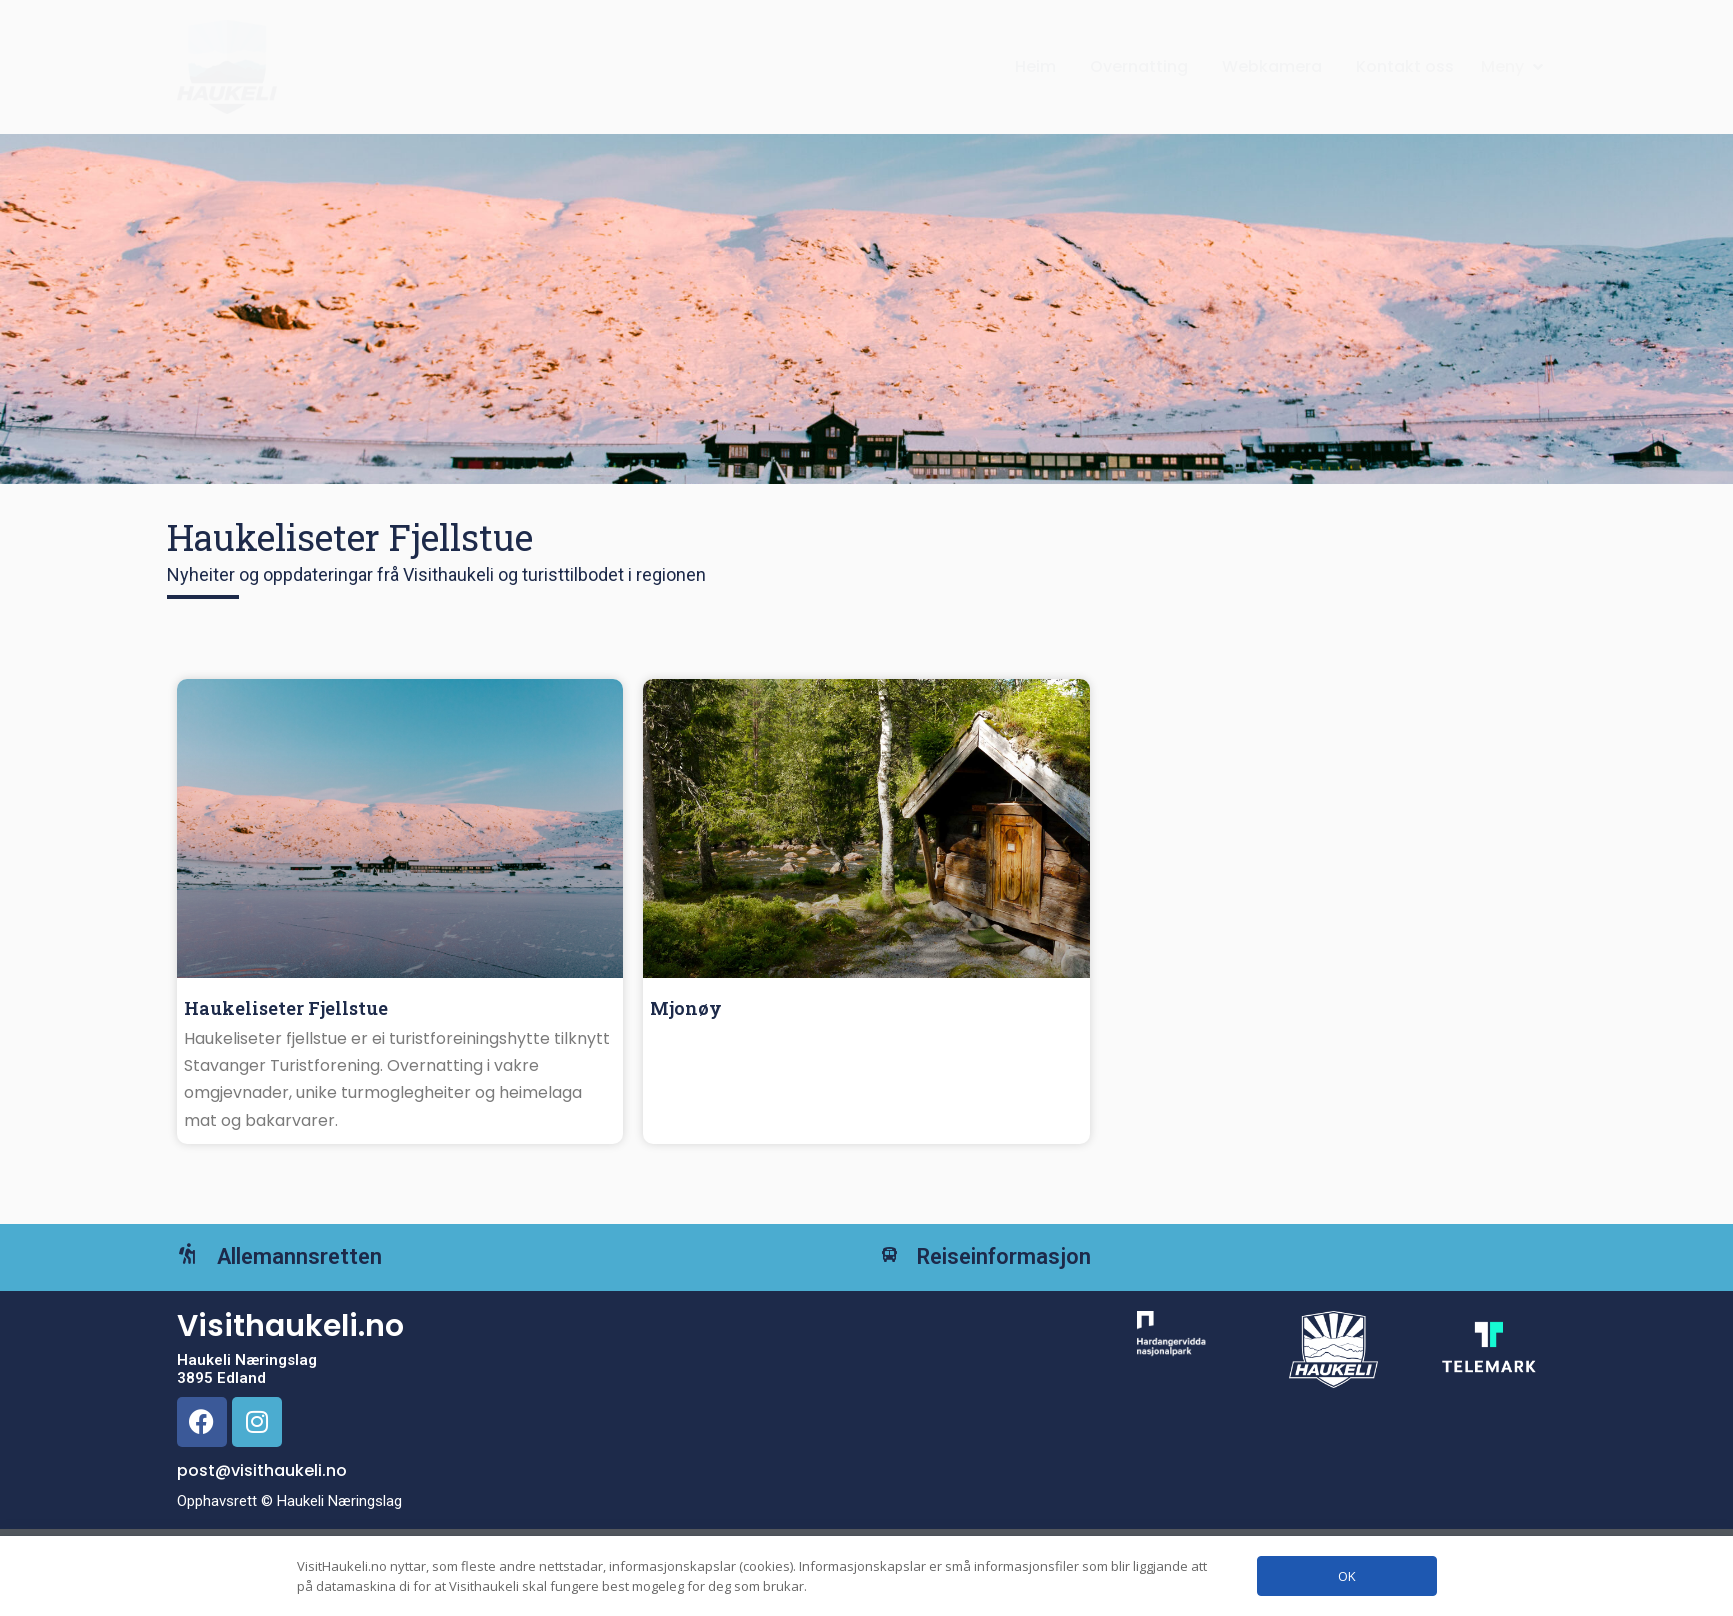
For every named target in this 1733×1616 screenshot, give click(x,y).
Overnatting (1139, 66)
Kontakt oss (1405, 66)
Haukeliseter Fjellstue (286, 1008)
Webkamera (1272, 66)
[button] (1514, 66)
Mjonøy (686, 1008)
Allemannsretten (329, 1271)
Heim (1035, 66)
